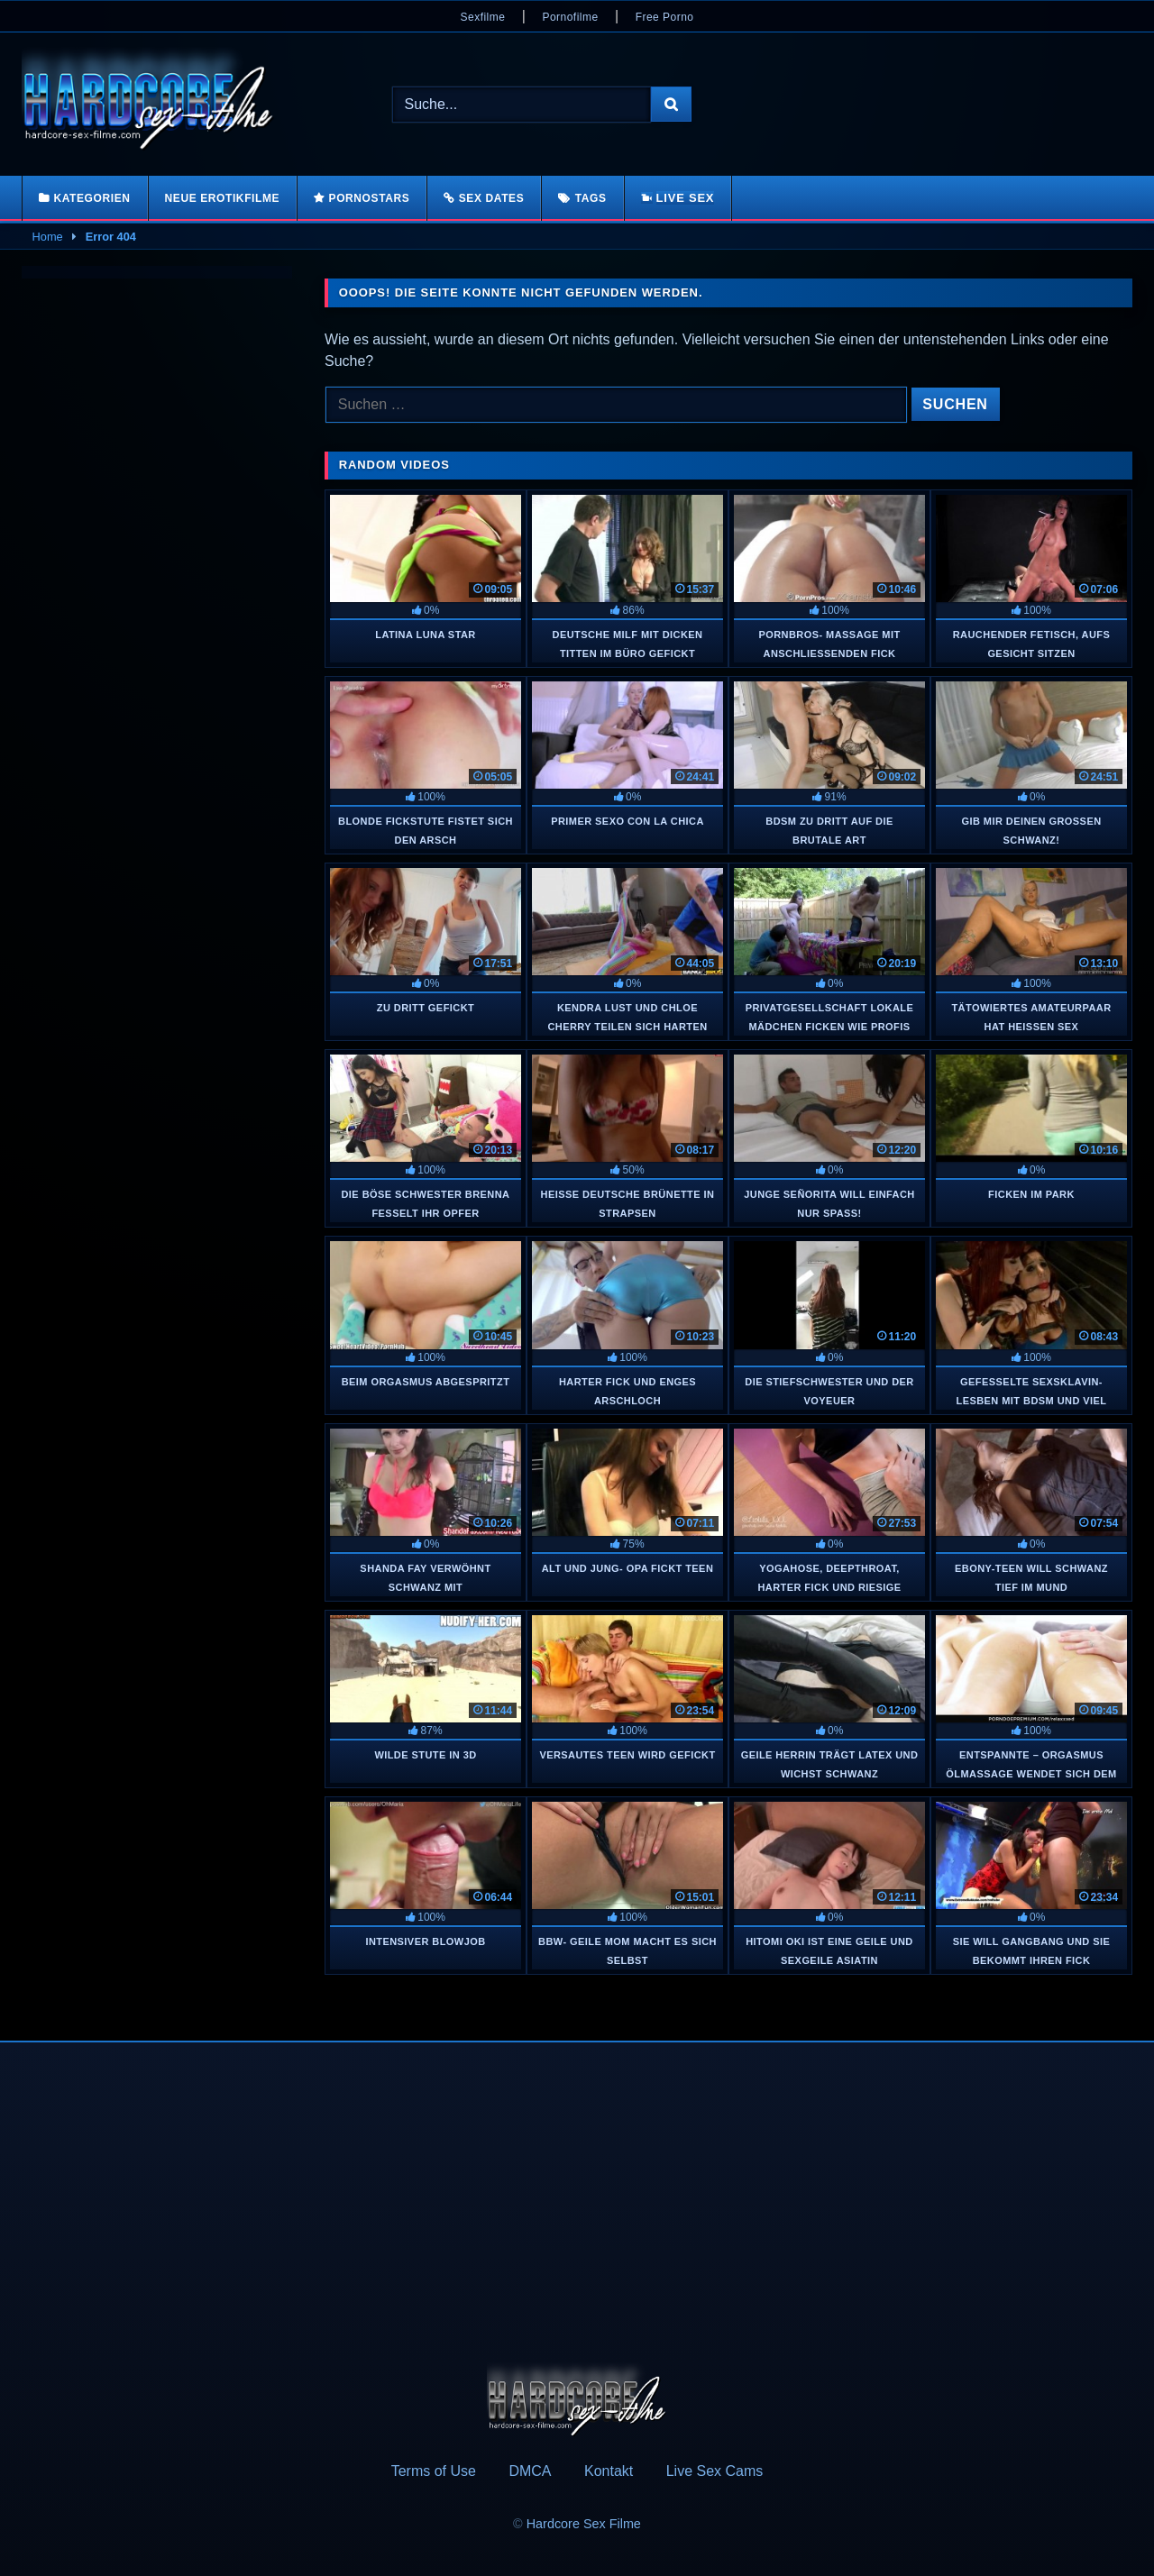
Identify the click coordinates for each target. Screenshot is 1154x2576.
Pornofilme (570, 17)
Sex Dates (492, 198)
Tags (591, 198)
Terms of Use (433, 2471)
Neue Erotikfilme (222, 198)
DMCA (529, 2471)
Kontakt (608, 2471)
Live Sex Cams (715, 2471)
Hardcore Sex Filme (584, 2524)
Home (47, 236)
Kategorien (91, 198)
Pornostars (369, 198)
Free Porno (665, 17)
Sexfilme (483, 17)
